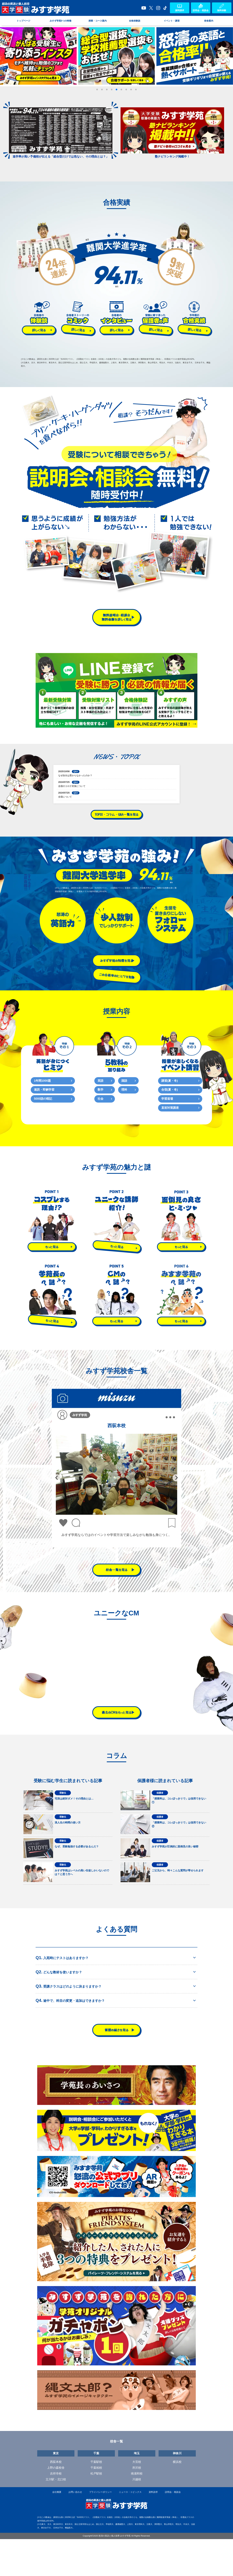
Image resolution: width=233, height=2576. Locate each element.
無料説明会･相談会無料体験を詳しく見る (116, 622)
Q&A (75, 781)
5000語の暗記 (43, 1119)
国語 (124, 1101)
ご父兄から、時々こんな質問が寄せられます (178, 1902)
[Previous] (57, 1500)
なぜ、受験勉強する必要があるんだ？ (77, 1878)
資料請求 (153, 2529)
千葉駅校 (96, 2498)
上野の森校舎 (56, 2504)
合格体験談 (134, 20)
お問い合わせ (75, 2529)
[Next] (176, 1500)
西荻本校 (116, 1448)
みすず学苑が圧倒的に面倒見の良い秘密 (175, 1878)
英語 (100, 1101)
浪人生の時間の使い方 (68, 1854)
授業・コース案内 (98, 20)
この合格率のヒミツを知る (116, 994)
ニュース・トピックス (130, 2529)
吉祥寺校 (56, 2510)
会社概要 (56, 2529)
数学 (100, 1110)
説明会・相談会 (173, 2529)
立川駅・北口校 (56, 2516)
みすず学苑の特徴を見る (116, 974)
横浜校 (177, 2498)
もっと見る (51, 1268)
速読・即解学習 (44, 1110)
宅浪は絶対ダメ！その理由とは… (74, 1830)
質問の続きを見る (116, 2064)
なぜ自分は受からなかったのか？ (75, 785)
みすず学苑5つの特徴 (60, 20)
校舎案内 (208, 20)
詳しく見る (39, 330)
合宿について (65, 806)
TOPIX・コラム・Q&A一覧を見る (117, 825)
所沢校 (136, 2504)
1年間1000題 (42, 1101)
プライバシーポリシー (100, 2529)
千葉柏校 (96, 2504)
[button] (97, 89)
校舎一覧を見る (116, 1594)
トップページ (23, 20)
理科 (124, 1110)
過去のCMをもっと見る (116, 1742)
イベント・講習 (172, 20)
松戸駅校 (96, 2510)
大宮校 (136, 2498)
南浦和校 (137, 2510)
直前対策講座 (170, 1128)
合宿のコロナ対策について (71, 796)
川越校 (136, 2516)
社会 (100, 1119)
